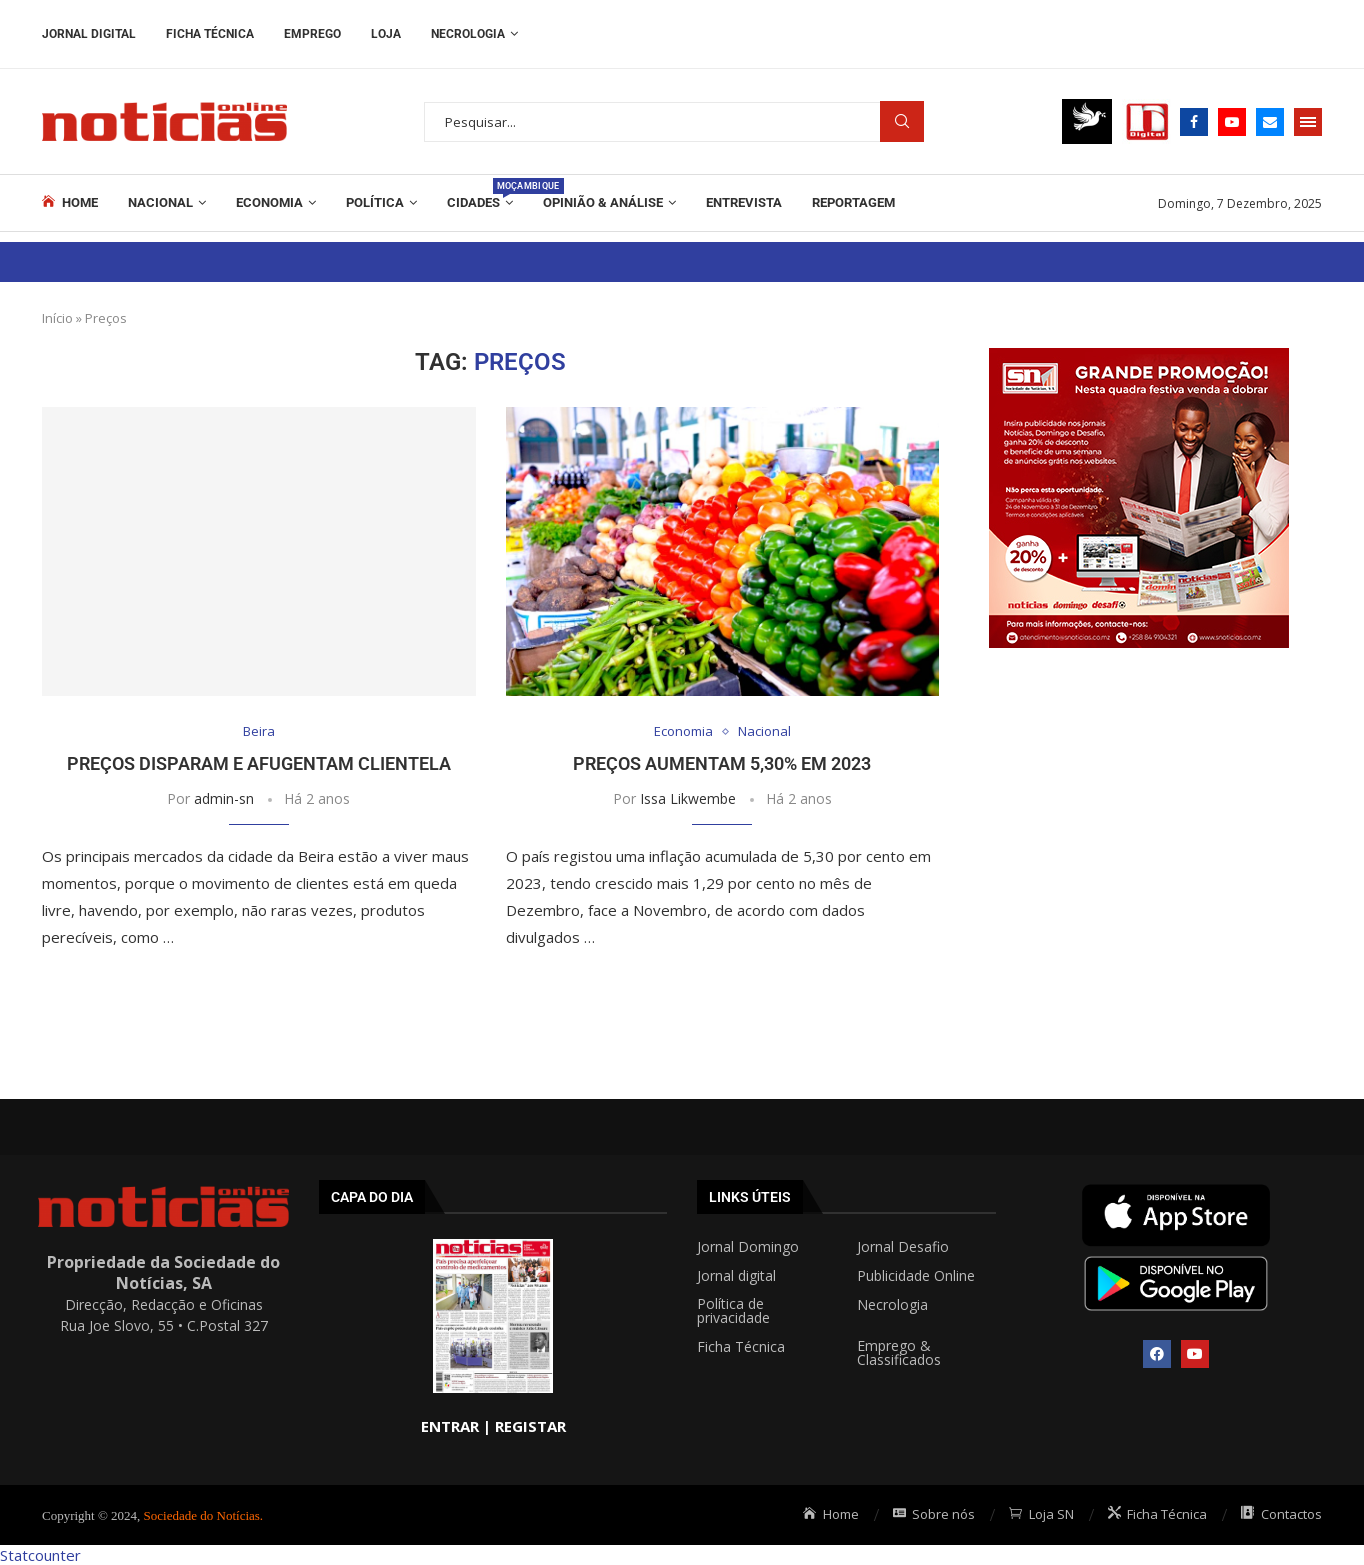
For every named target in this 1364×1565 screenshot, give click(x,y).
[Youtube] (1232, 122)
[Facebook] (1194, 122)
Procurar (902, 121)
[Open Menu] (1308, 122)
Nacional (160, 202)
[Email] (1270, 122)
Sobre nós (934, 1514)
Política (375, 202)
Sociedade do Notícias (202, 1515)
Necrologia (468, 34)
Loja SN (1041, 1514)
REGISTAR (530, 1426)
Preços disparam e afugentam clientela (259, 763)
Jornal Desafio (903, 1247)
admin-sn (224, 798)
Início (57, 318)
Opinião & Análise (603, 202)
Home (70, 202)
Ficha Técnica (210, 34)
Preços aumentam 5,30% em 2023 (722, 763)
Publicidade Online (916, 1276)
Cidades (480, 194)
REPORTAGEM (853, 202)
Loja (386, 34)
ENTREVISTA (744, 202)
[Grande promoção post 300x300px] (1139, 358)
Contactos (1281, 1514)
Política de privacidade (733, 1311)
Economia (269, 202)
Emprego (312, 34)
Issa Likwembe (688, 798)
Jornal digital (736, 1276)
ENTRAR (450, 1426)
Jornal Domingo (748, 1247)
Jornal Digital (89, 34)
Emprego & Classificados (899, 1353)
